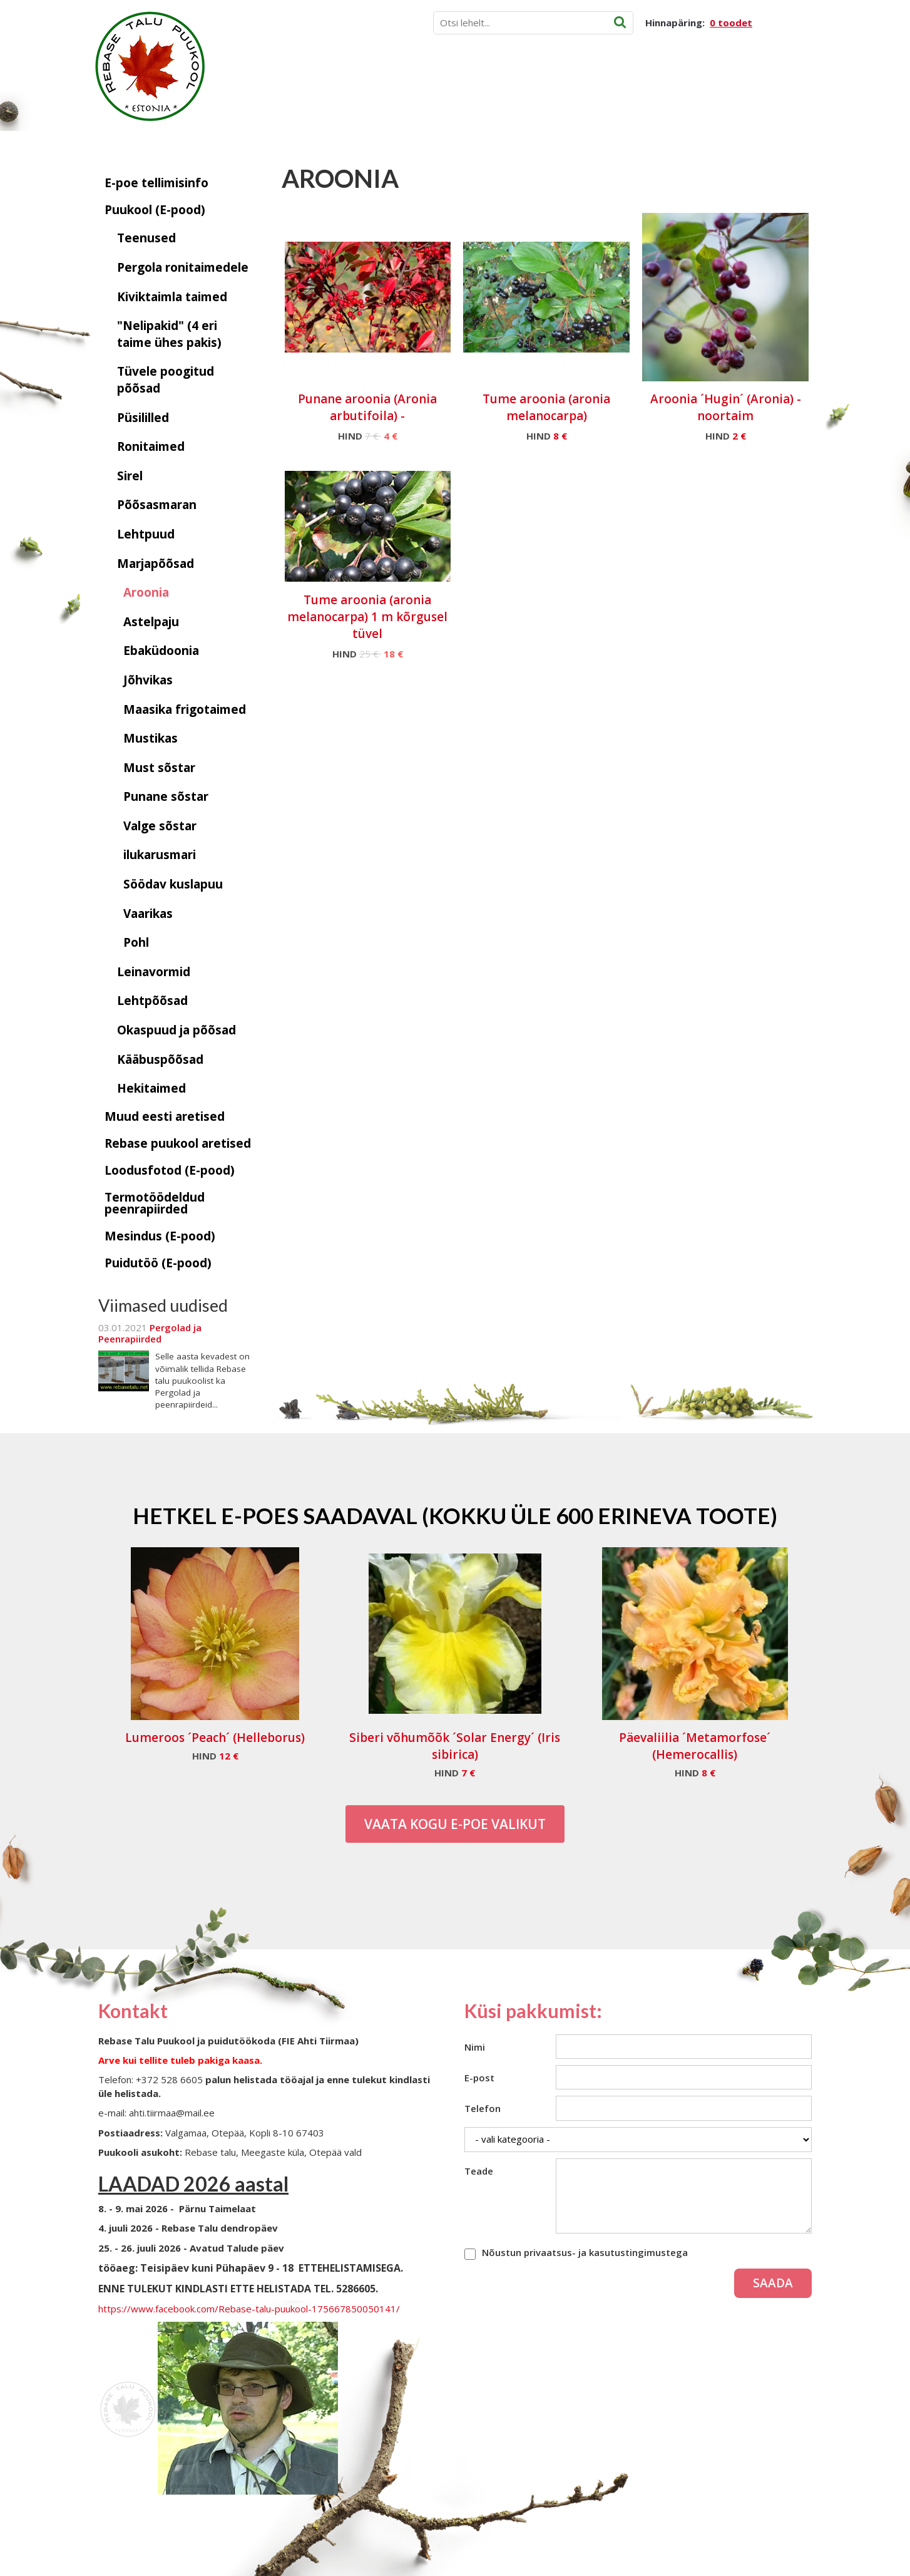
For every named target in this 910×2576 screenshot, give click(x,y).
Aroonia (146, 592)
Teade (478, 2171)
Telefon (482, 2108)
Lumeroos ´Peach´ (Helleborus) (215, 1737)
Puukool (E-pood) (155, 210)
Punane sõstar (165, 796)
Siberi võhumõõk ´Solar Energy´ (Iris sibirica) (454, 1746)
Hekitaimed (151, 1088)
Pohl (136, 942)
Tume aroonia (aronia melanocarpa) (546, 407)
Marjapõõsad (155, 563)
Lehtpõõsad (152, 1000)
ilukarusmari (159, 855)
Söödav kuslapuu (173, 884)
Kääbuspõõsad (160, 1059)
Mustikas (150, 738)
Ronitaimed (151, 446)
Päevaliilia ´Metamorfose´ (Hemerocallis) (694, 1746)
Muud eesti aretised (165, 1116)
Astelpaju (151, 622)
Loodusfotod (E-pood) (170, 1170)
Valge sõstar (160, 826)
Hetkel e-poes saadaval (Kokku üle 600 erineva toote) (455, 1515)
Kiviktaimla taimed (172, 297)
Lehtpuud (146, 534)
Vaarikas (148, 913)
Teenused (146, 238)
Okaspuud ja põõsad (176, 1030)
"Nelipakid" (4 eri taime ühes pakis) (169, 334)
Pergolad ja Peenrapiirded (150, 1333)
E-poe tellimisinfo (156, 183)
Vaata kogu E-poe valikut (455, 1824)
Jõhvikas (148, 680)
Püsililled (143, 418)
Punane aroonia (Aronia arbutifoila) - (367, 407)
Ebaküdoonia (161, 650)
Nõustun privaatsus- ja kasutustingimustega (585, 2252)
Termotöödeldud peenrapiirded (155, 1203)
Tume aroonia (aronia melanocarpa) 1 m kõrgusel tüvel (367, 617)
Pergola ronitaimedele (182, 267)
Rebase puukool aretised (178, 1143)
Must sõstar (159, 768)
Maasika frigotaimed (184, 709)
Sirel (130, 476)
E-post (479, 2077)
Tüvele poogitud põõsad (165, 379)
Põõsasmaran (157, 505)
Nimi (474, 2047)
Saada (773, 2283)
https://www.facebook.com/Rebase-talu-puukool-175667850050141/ (249, 2308)
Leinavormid (153, 972)
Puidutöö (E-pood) (158, 1263)
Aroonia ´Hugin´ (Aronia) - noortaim (725, 407)
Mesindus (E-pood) (160, 1236)
